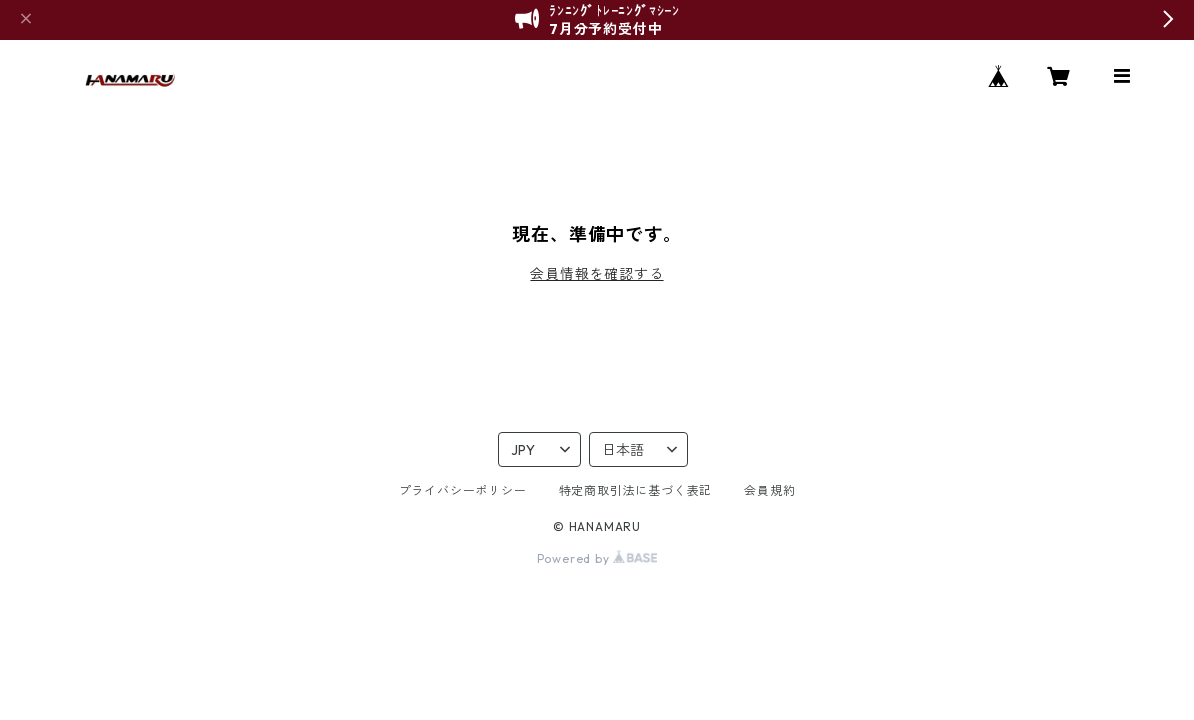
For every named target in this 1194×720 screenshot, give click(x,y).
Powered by (597, 558)
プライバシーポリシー (463, 490)
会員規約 (769, 490)
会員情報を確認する (596, 274)
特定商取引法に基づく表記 (636, 490)
